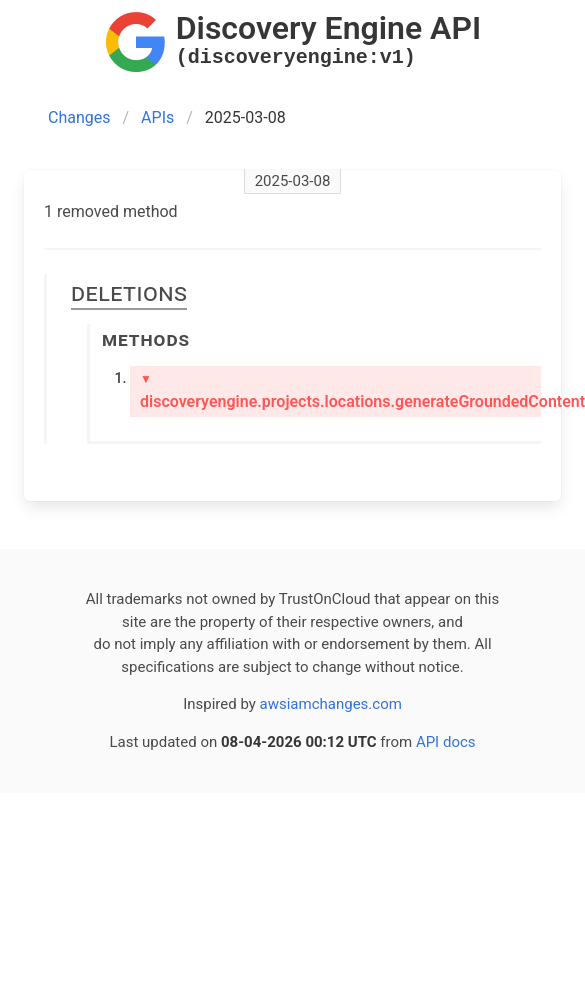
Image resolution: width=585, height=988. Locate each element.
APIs (157, 117)
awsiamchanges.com (331, 704)
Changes (79, 117)
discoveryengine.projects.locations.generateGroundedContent (340, 391)
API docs (446, 742)
